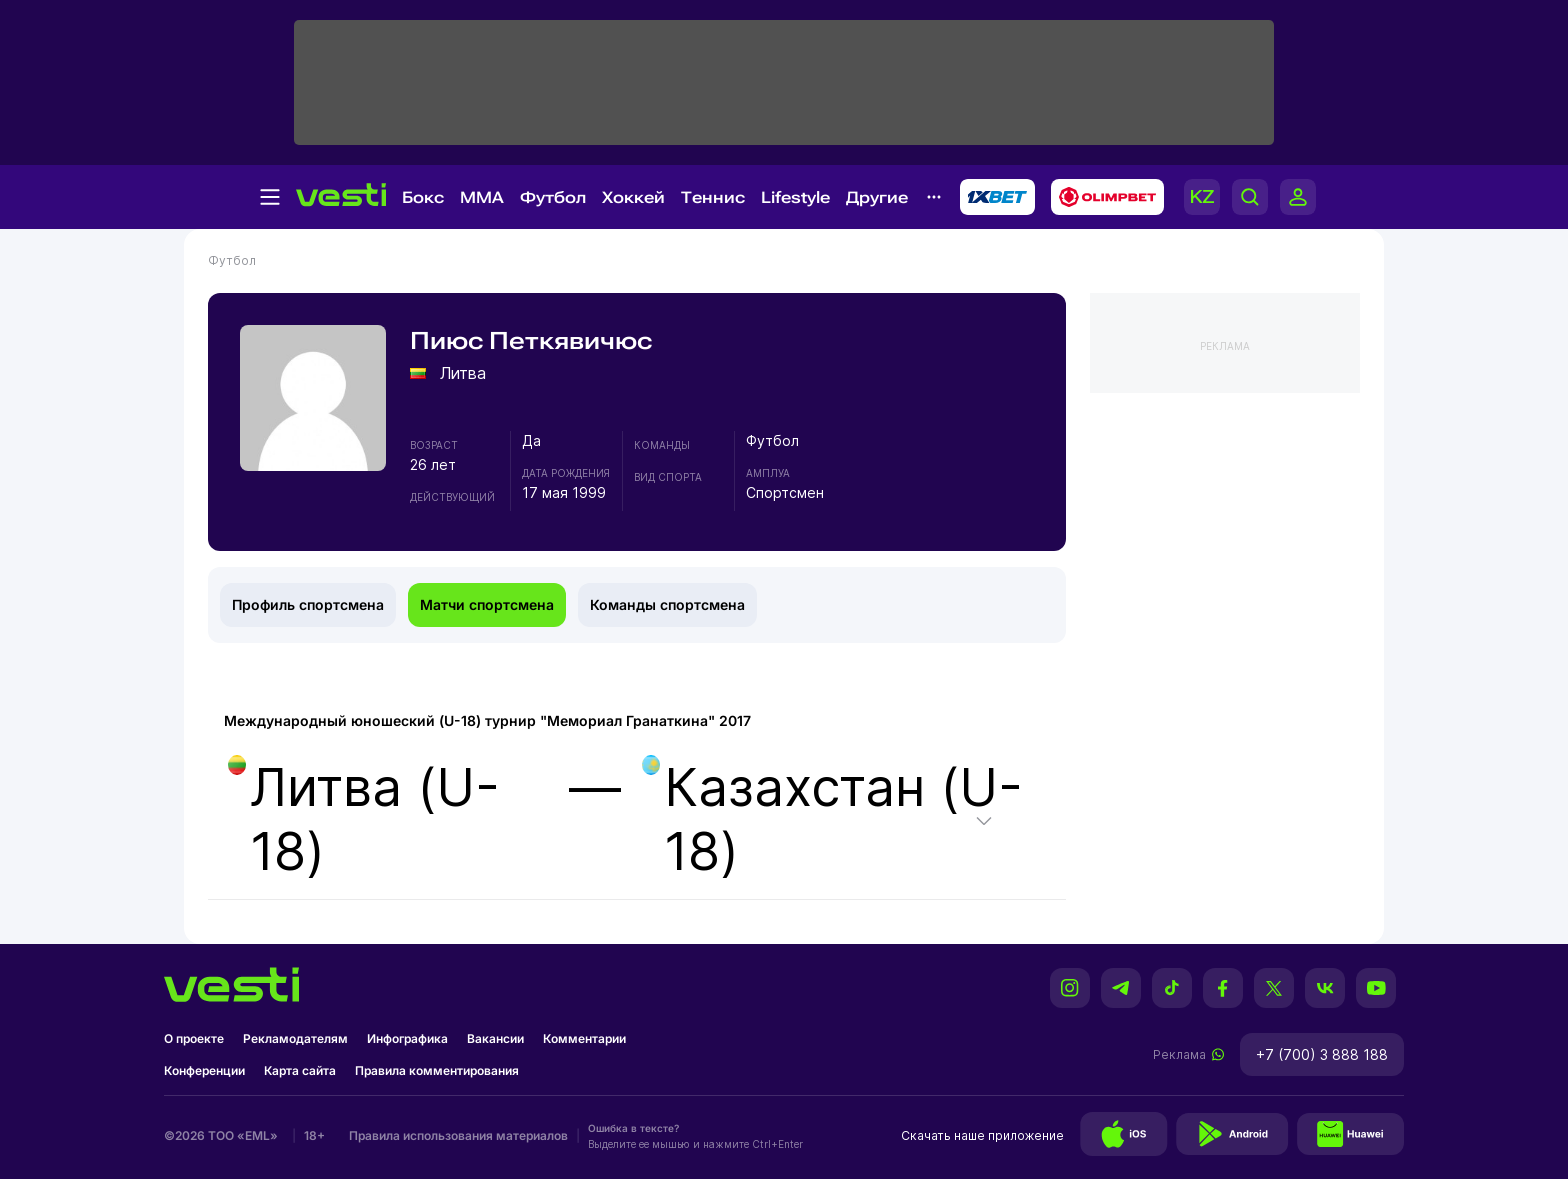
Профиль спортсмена (308, 604)
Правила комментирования (437, 1070)
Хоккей (633, 197)
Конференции (204, 1070)
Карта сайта (300, 1070)
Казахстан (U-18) (832, 819)
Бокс (423, 197)
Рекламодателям (295, 1038)
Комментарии (584, 1038)
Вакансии (495, 1038)
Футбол (553, 197)
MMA (482, 197)
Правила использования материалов (458, 1135)
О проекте (194, 1038)
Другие (877, 197)
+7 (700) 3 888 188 (1322, 1054)
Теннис (713, 197)
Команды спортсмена (667, 604)
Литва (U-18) (364, 819)
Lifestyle (795, 197)
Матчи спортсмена (487, 604)
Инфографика (407, 1038)
